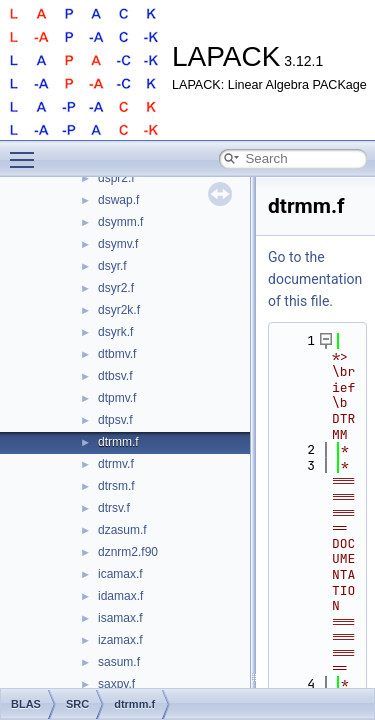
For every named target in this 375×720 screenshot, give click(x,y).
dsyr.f (112, 266)
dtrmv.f (116, 464)
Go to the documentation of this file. (315, 279)
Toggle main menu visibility (27, 151)
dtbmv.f (117, 354)
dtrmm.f (118, 442)
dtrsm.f (116, 486)
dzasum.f (122, 530)
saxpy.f (116, 684)
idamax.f (120, 596)
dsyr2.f (116, 288)
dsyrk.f (115, 332)
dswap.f (118, 200)
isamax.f (120, 618)
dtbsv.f (115, 376)
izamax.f (120, 640)
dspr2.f (116, 178)
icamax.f (120, 574)
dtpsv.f (115, 420)
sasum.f (119, 662)
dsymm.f (120, 222)
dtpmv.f (117, 398)
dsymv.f (118, 244)
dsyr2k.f (119, 310)
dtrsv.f (114, 508)
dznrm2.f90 (128, 552)
